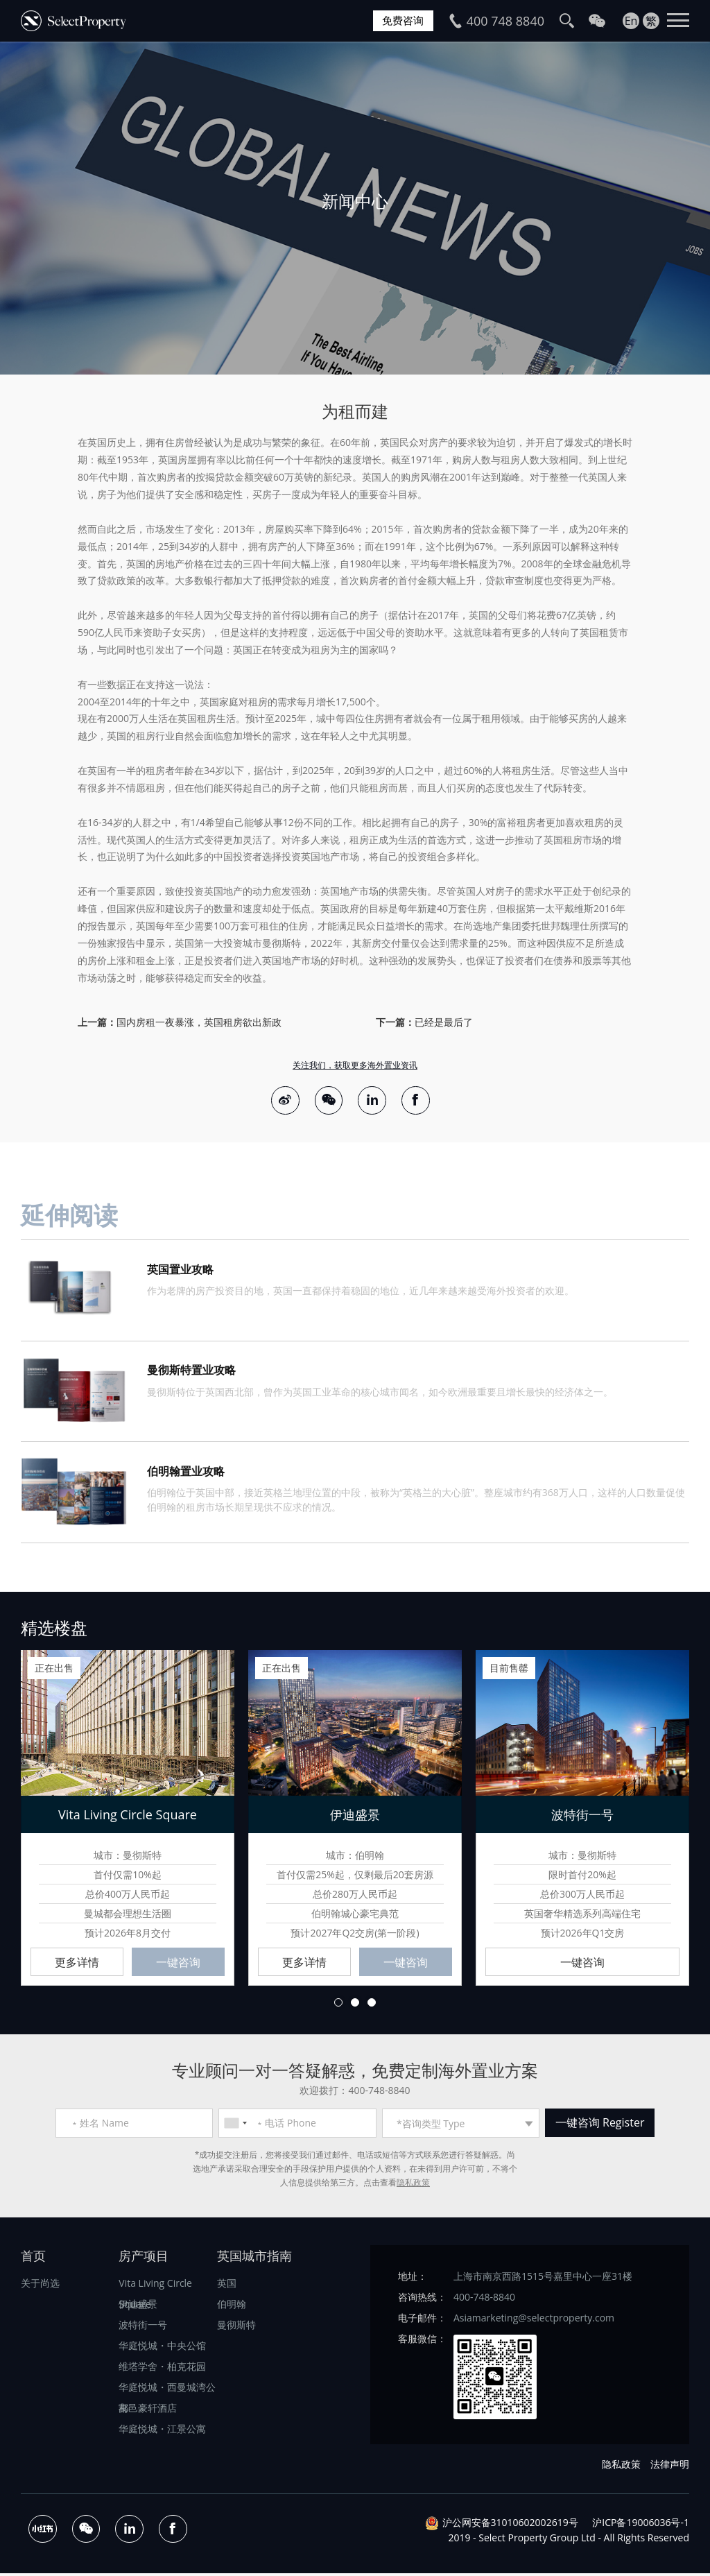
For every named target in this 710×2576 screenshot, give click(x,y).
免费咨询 (401, 21)
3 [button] (371, 2005)
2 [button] (355, 2005)
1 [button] (338, 2005)
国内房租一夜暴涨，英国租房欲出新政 (199, 1022)
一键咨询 (178, 1965)
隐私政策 (413, 2186)
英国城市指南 (254, 2259)
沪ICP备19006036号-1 (640, 2525)
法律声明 (669, 2467)
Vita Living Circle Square (155, 2288)
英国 (226, 2286)
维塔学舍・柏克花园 (162, 2369)
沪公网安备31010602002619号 (510, 2525)
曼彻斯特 (236, 2328)
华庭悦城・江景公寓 (162, 2432)
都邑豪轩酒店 (148, 2411)
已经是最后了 (444, 1022)
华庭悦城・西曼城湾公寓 (167, 2392)
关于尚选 (40, 2286)
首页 (33, 2259)
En (631, 20)
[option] (355, 208)
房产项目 (143, 2259)
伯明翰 (231, 2307)
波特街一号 (143, 2328)
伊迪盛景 (138, 2307)
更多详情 (77, 1965)
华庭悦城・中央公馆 (162, 2348)
